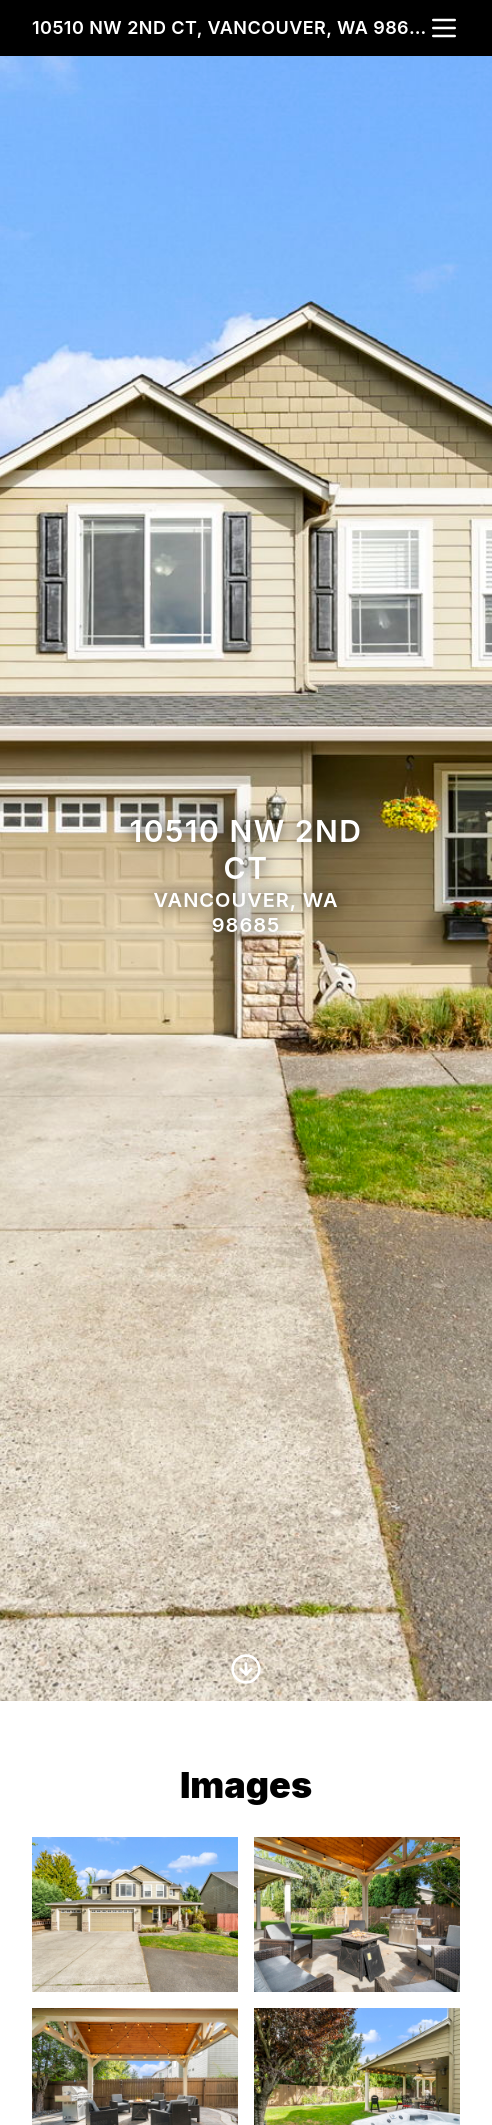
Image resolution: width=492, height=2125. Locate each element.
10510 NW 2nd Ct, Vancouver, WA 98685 (230, 27)
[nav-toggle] (444, 28)
